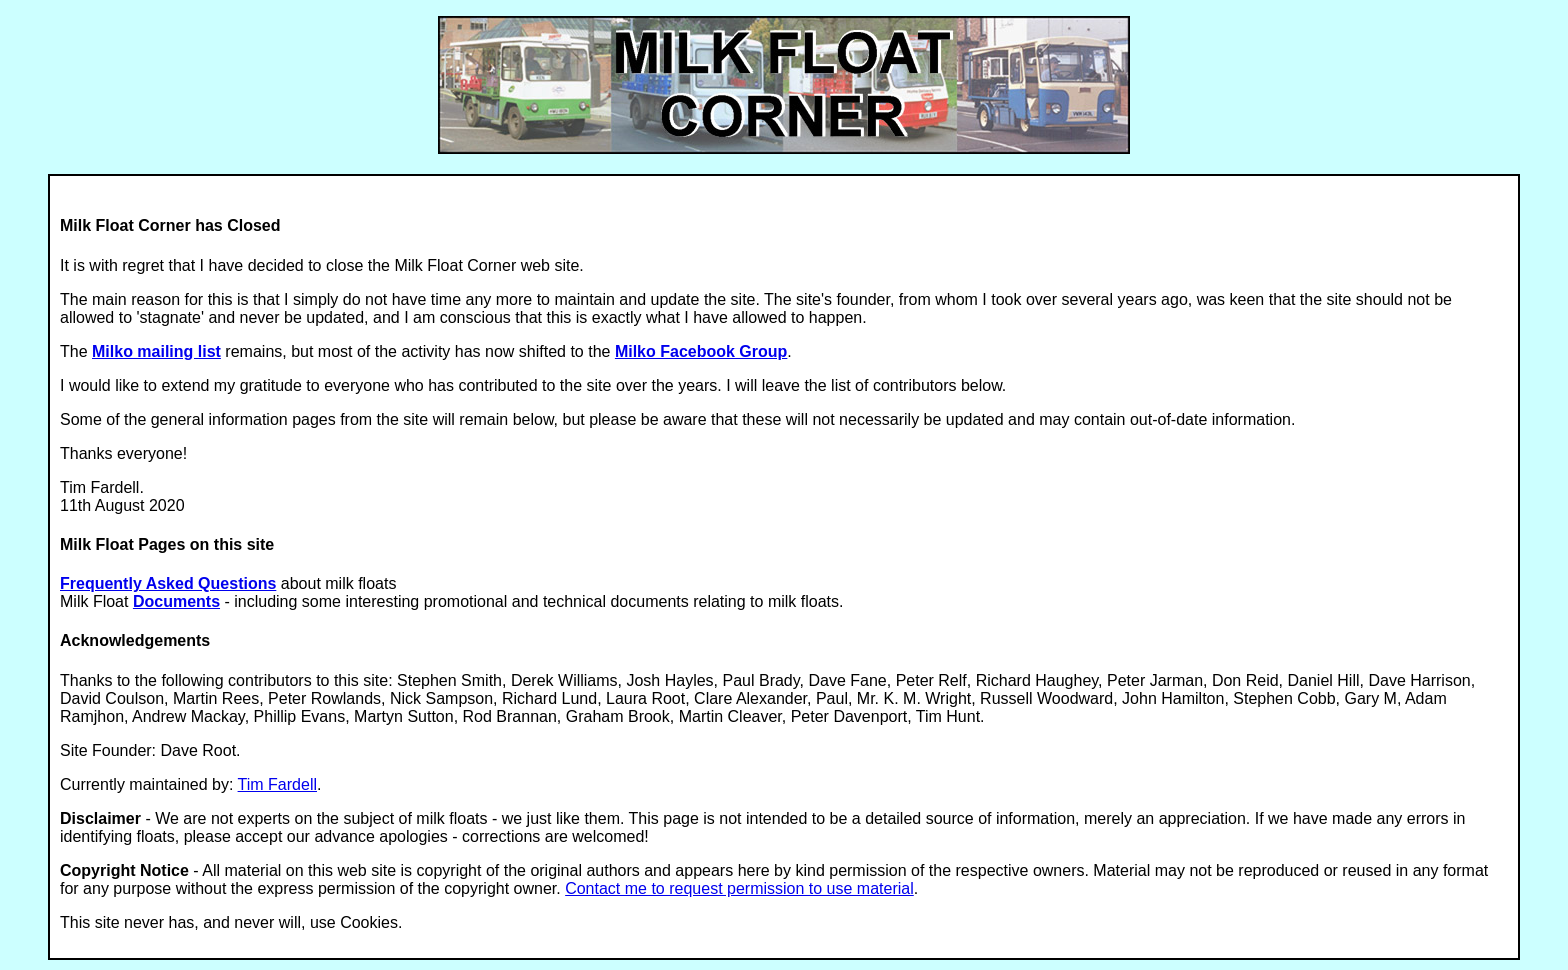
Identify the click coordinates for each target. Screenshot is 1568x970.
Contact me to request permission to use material (739, 888)
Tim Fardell (277, 784)
